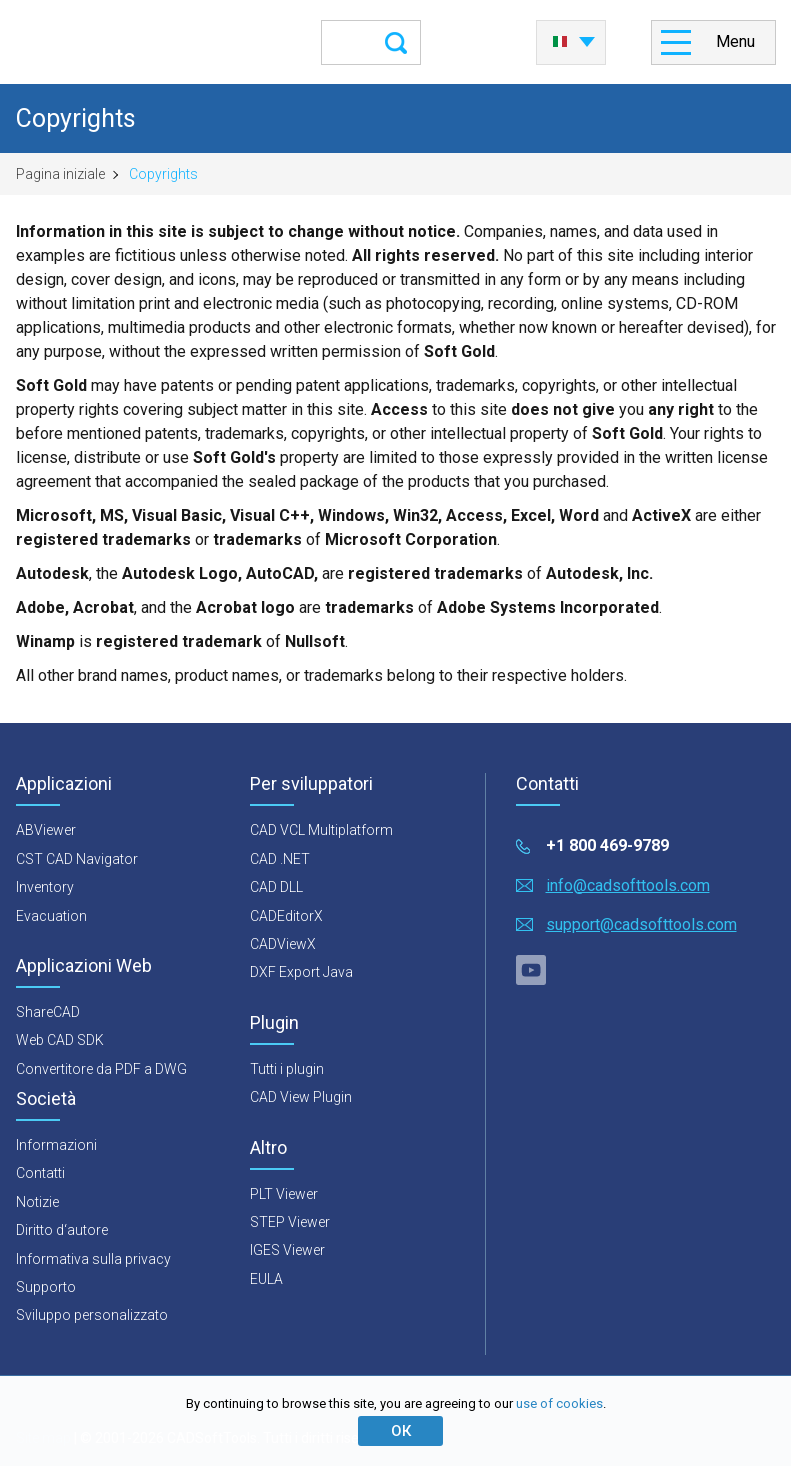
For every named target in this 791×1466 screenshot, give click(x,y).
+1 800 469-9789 (607, 845)
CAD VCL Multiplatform (321, 830)
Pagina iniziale (60, 174)
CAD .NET (280, 859)
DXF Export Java (301, 972)
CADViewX (283, 944)
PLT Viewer (284, 1194)
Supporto (46, 1287)
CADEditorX (286, 916)
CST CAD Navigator (77, 859)
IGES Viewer (287, 1250)
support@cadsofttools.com (641, 924)
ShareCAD (48, 1012)
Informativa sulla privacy (93, 1259)
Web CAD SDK (60, 1040)
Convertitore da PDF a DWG (101, 1069)
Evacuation (51, 916)
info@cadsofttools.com (628, 885)
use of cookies (559, 1403)
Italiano (560, 42)
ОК (401, 1431)
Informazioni (56, 1145)
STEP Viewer (290, 1222)
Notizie (37, 1202)
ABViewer (46, 830)
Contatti (40, 1173)
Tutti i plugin (287, 1069)
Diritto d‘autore (62, 1230)
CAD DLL (276, 887)
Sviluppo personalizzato (92, 1315)
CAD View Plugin (301, 1097)
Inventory (45, 887)
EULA (266, 1279)
